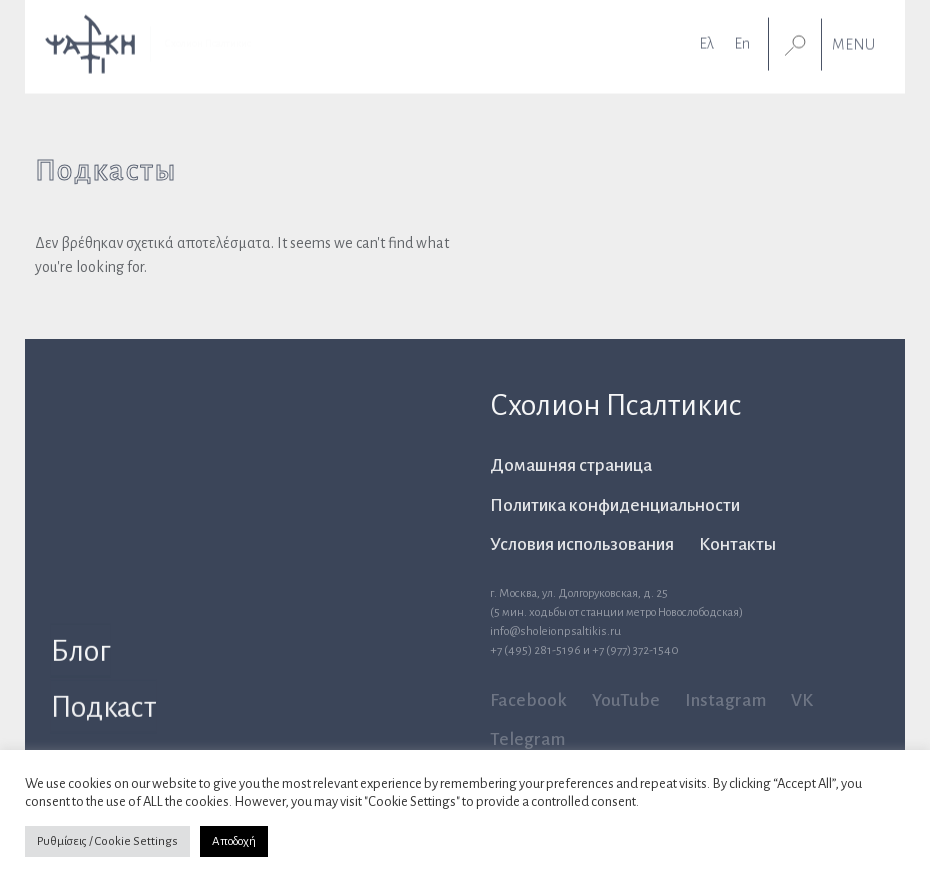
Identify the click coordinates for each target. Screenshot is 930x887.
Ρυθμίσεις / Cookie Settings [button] (107, 841)
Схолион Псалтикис (616, 405)
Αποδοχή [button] (234, 841)
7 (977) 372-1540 (639, 651)
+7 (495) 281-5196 (535, 651)
